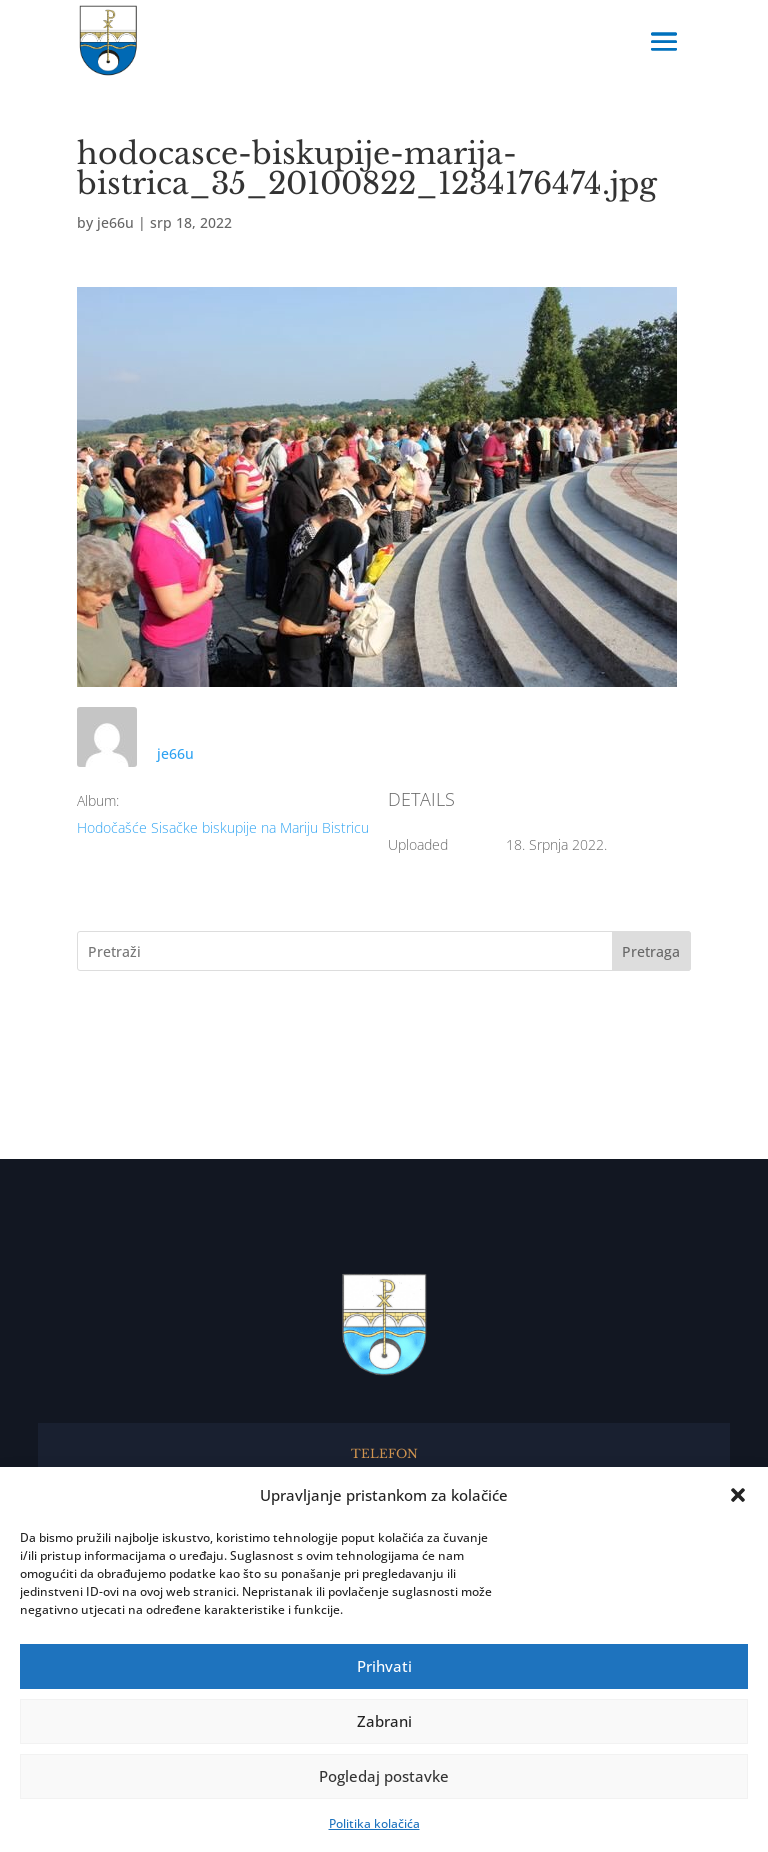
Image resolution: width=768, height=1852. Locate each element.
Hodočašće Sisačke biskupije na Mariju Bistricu (223, 827)
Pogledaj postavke (384, 1776)
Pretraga (651, 951)
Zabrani (384, 1721)
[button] (738, 1495)
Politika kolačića (374, 1823)
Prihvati (384, 1666)
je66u (115, 222)
